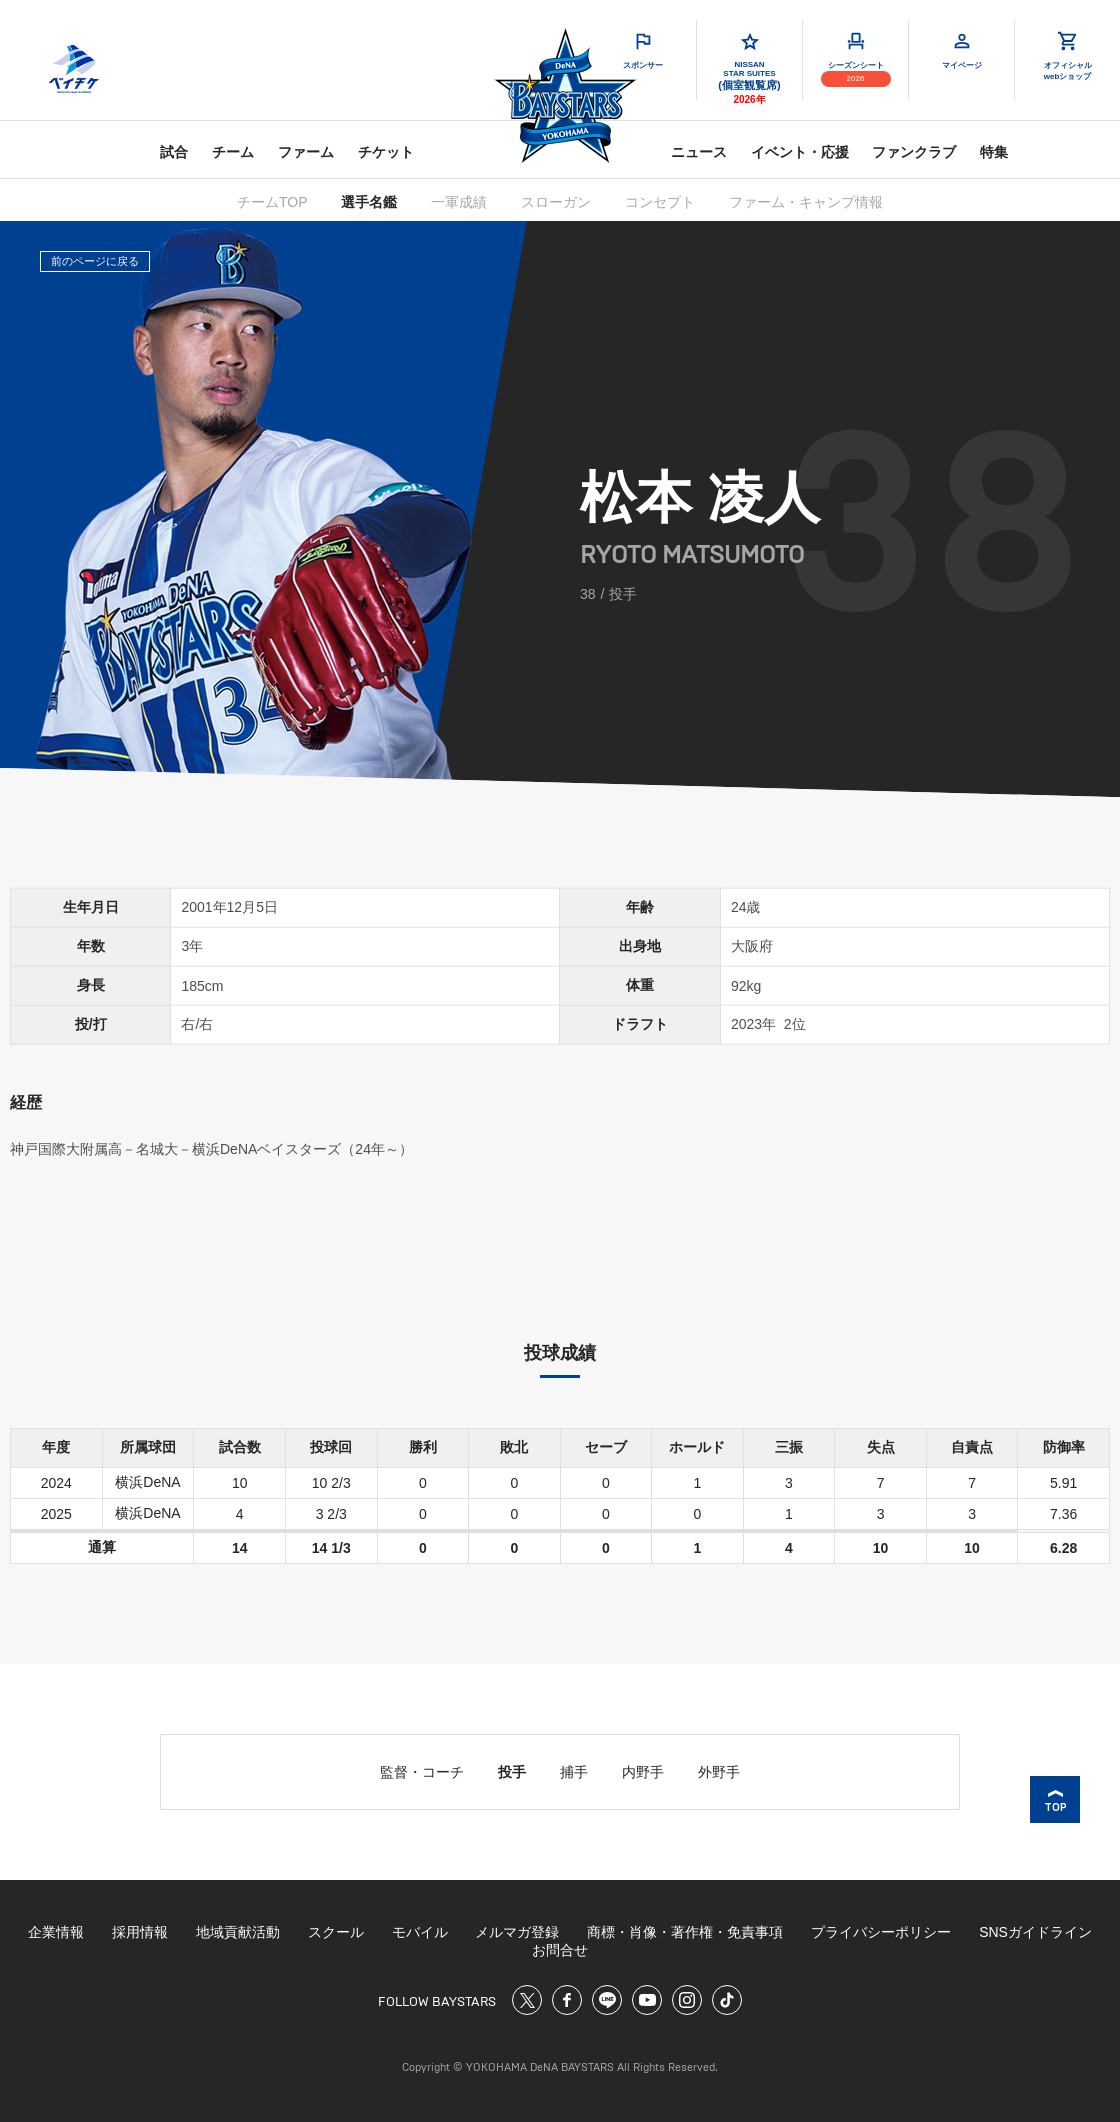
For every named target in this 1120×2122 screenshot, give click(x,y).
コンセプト (660, 202)
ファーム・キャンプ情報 (806, 202)
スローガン (556, 202)
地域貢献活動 (238, 1932)
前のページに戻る (95, 261)
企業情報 (56, 1932)
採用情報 (140, 1932)
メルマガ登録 (517, 1932)
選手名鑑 (369, 202)
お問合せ (560, 1950)
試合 (174, 152)
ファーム (306, 152)
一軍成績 (459, 202)
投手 (512, 1772)
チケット (386, 152)
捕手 (574, 1772)
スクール (336, 1932)
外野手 (719, 1772)
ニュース (699, 152)
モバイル (420, 1932)
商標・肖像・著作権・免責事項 (685, 1932)
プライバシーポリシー (881, 1932)
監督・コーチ (422, 1772)
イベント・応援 (800, 152)
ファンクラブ (914, 152)
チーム (233, 152)
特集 (994, 152)
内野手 (643, 1772)
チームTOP (272, 202)
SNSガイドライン (1035, 1932)
